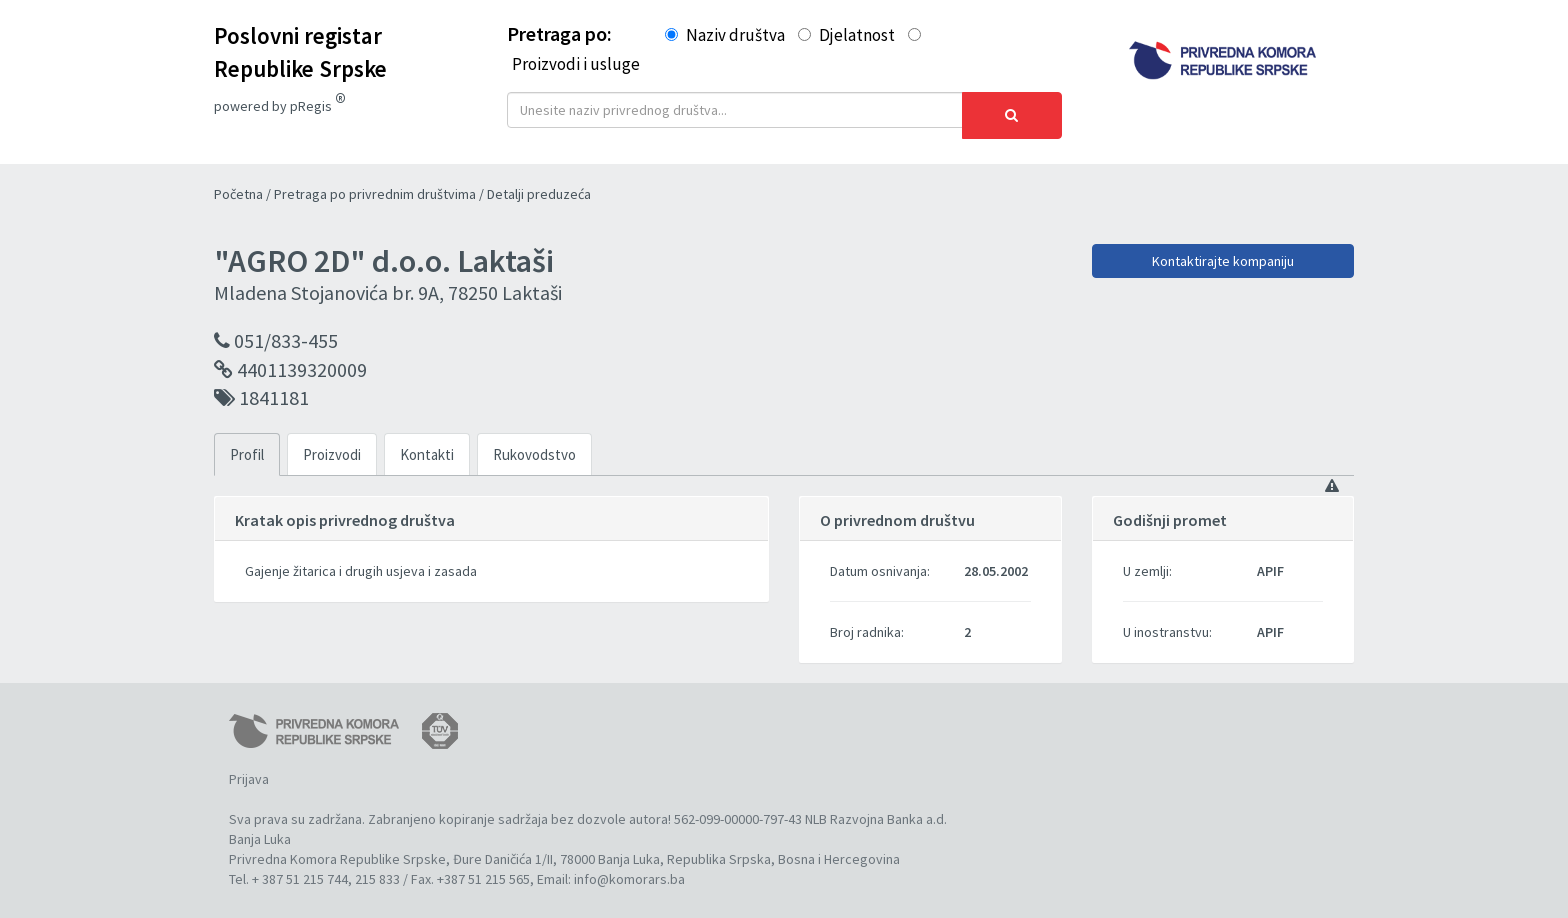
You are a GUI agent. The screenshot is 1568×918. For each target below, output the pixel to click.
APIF (1270, 560)
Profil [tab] (247, 443)
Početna (240, 183)
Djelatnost (857, 35)
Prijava (249, 768)
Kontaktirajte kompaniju (1223, 250)
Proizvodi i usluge (576, 64)
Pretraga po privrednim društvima (376, 183)
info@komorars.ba (629, 868)
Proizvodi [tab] (332, 443)
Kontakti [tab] (427, 443)
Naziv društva (735, 35)
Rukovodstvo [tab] (534, 443)
